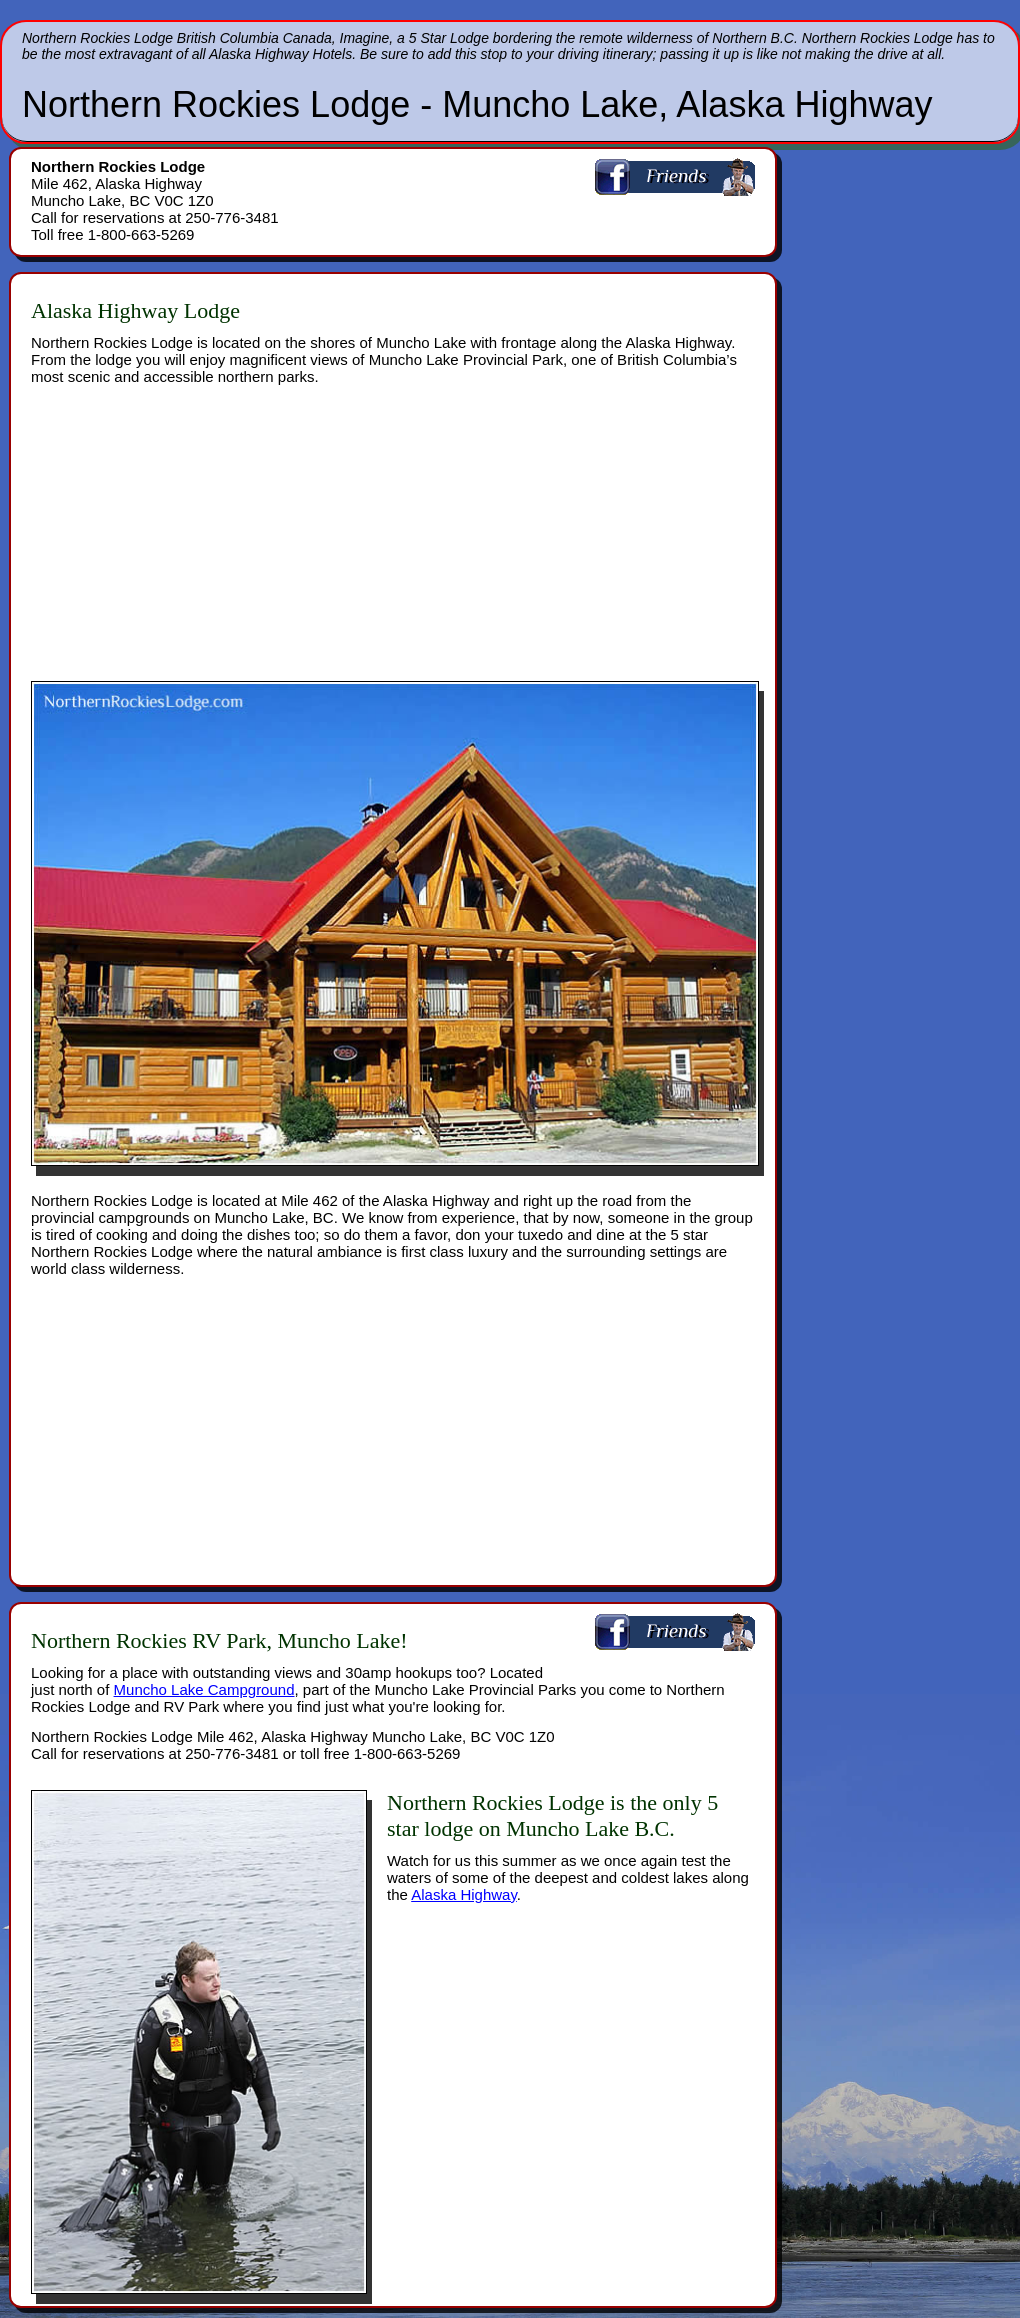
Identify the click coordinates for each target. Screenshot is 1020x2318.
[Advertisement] (265, 525)
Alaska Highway (464, 1894)
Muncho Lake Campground (204, 1689)
